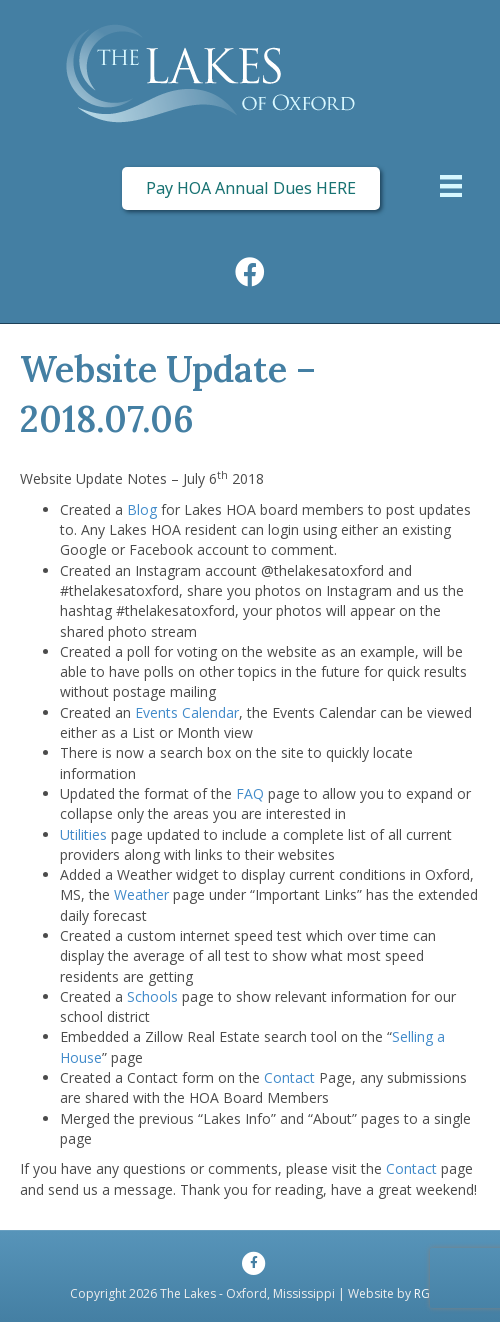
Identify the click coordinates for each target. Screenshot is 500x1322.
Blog (142, 509)
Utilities (83, 834)
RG (422, 1293)
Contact (289, 1077)
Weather (141, 894)
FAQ (250, 793)
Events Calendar (187, 712)
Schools (152, 996)
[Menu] (451, 188)
